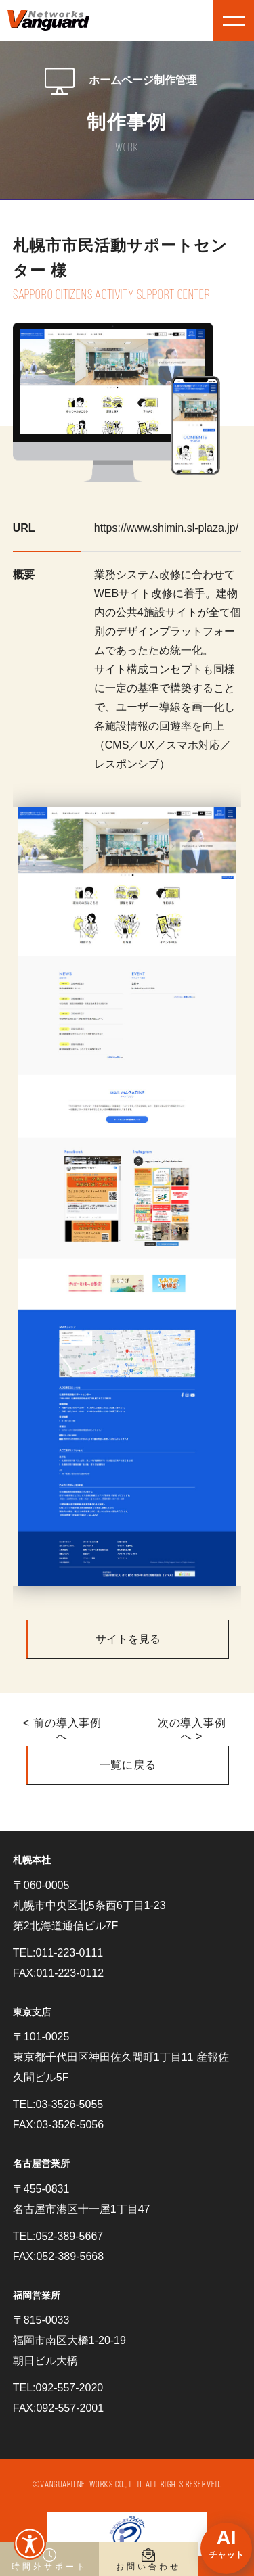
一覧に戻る (128, 1765)
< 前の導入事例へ (62, 1729)
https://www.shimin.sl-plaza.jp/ (166, 528)
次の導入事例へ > (192, 1729)
